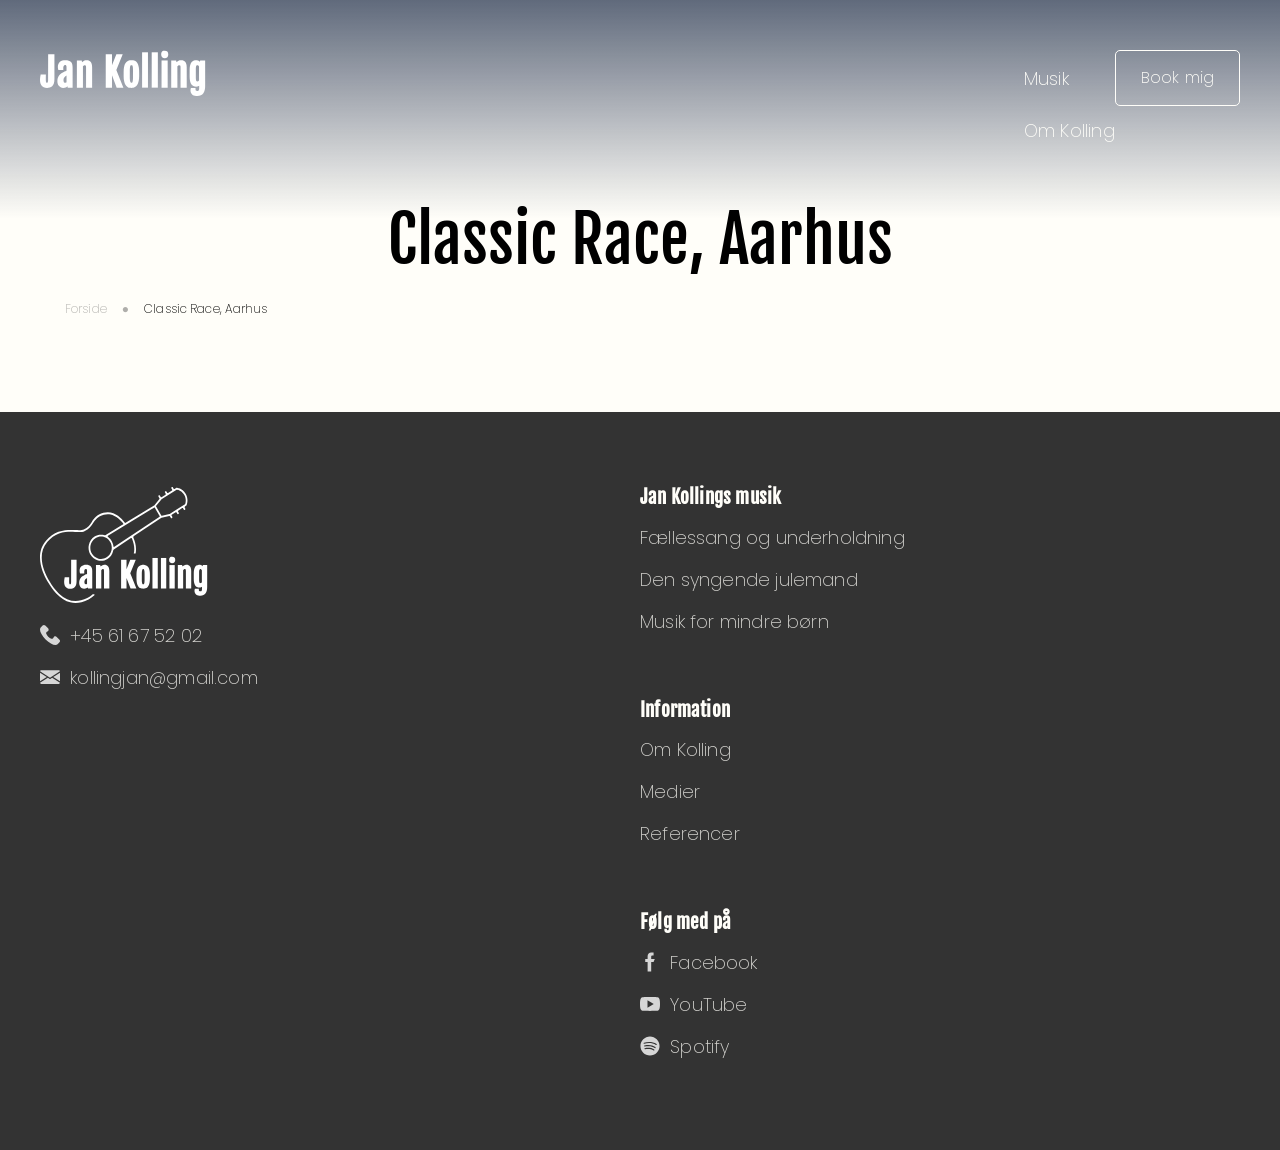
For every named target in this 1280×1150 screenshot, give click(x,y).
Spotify (684, 1046)
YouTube (693, 1004)
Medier (670, 791)
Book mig (1177, 77)
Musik (1046, 78)
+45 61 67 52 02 (121, 635)
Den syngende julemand (749, 579)
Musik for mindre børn (734, 621)
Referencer (690, 833)
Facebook (699, 962)
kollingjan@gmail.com (149, 677)
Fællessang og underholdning (772, 537)
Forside (86, 308)
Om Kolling (1069, 130)
